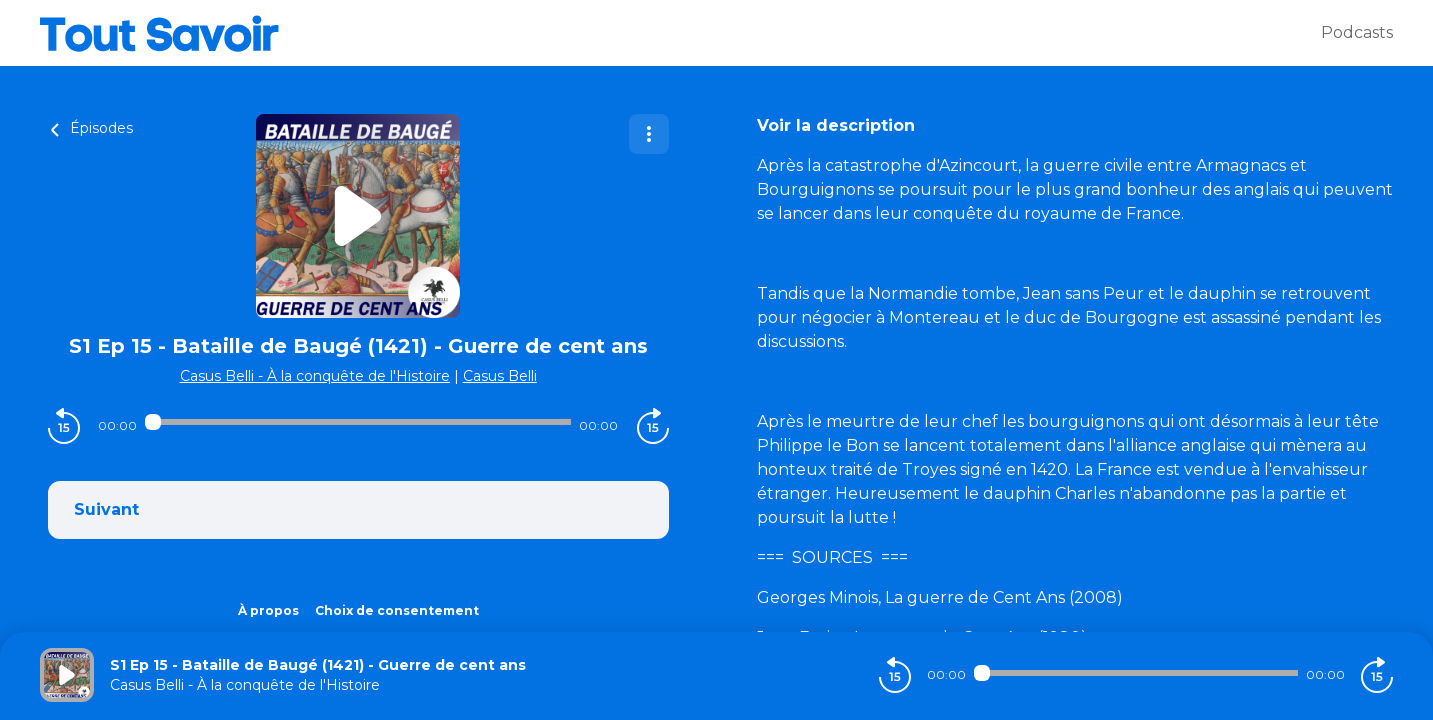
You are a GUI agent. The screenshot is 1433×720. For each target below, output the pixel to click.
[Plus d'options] (649, 134)
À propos (268, 610)
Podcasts (1357, 32)
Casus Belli (500, 376)
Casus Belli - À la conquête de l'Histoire (315, 376)
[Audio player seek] (358, 422)
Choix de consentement (397, 610)
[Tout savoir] (680, 33)
